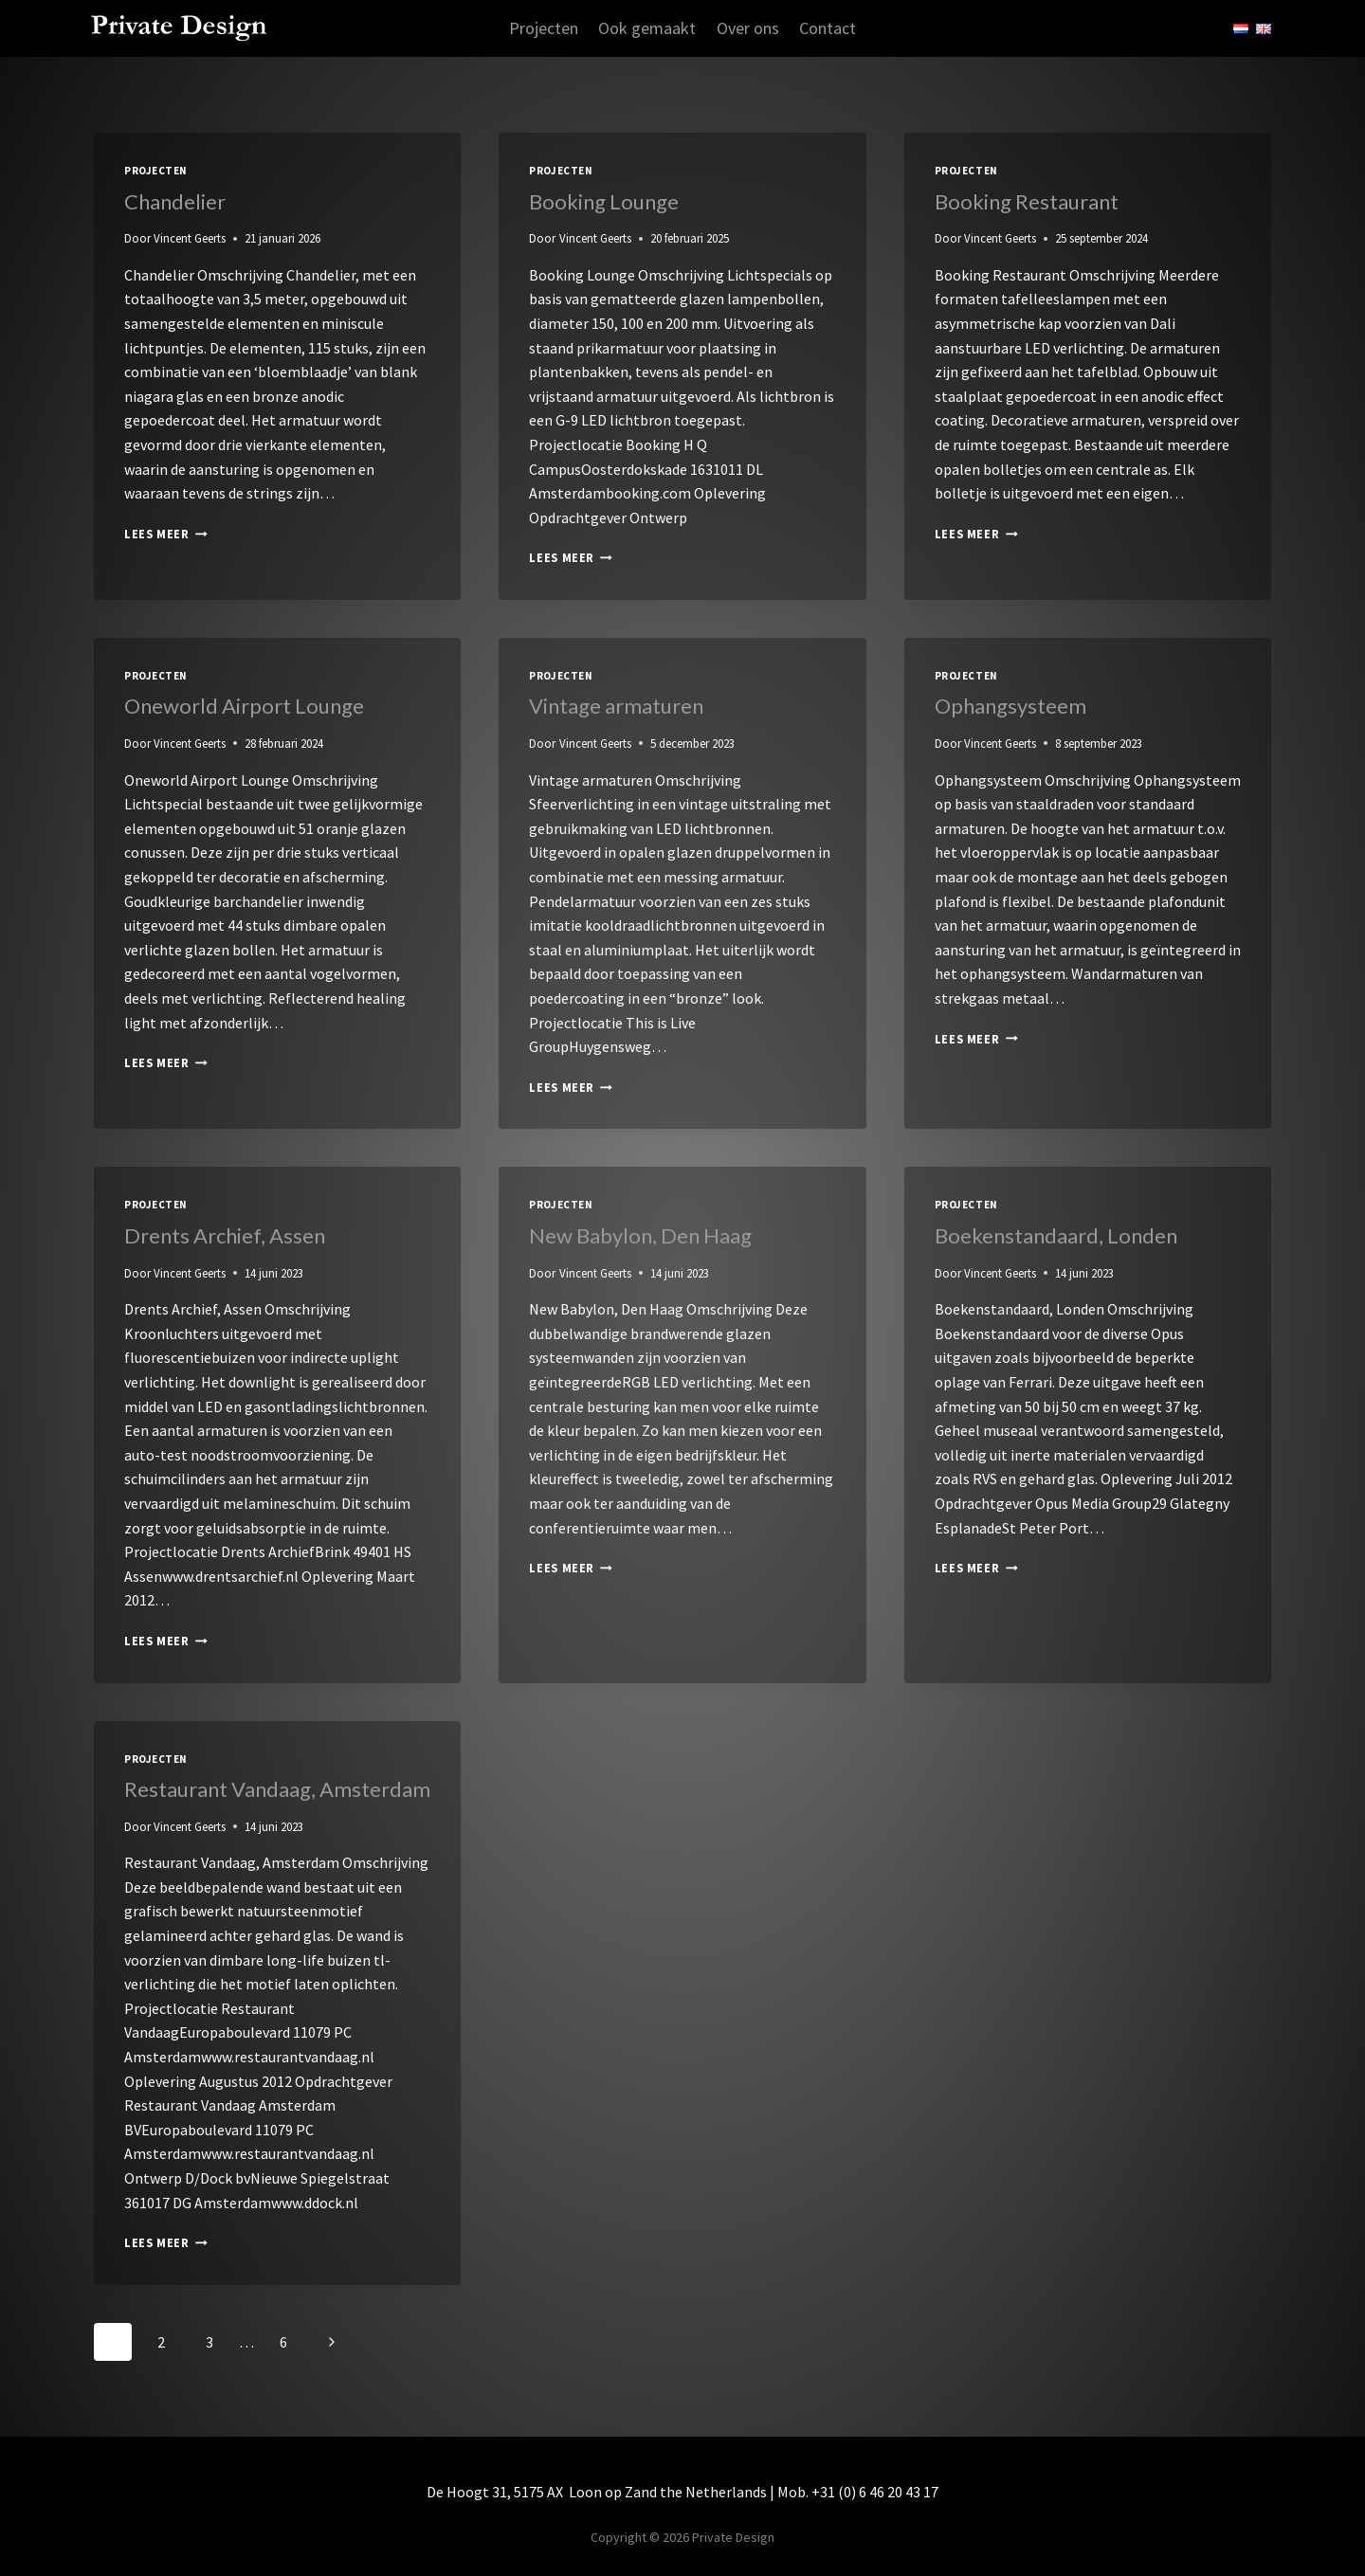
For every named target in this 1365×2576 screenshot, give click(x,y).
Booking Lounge (604, 201)
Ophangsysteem (1010, 705)
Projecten (543, 28)
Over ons (748, 28)
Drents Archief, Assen (224, 1235)
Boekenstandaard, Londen (1056, 1235)
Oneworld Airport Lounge (244, 705)
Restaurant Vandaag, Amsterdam (277, 1789)
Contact (827, 28)
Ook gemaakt (647, 28)
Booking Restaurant (1027, 201)
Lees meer (166, 533)
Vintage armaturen (616, 705)
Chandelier (175, 201)
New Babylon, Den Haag (640, 1235)
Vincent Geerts (190, 237)
